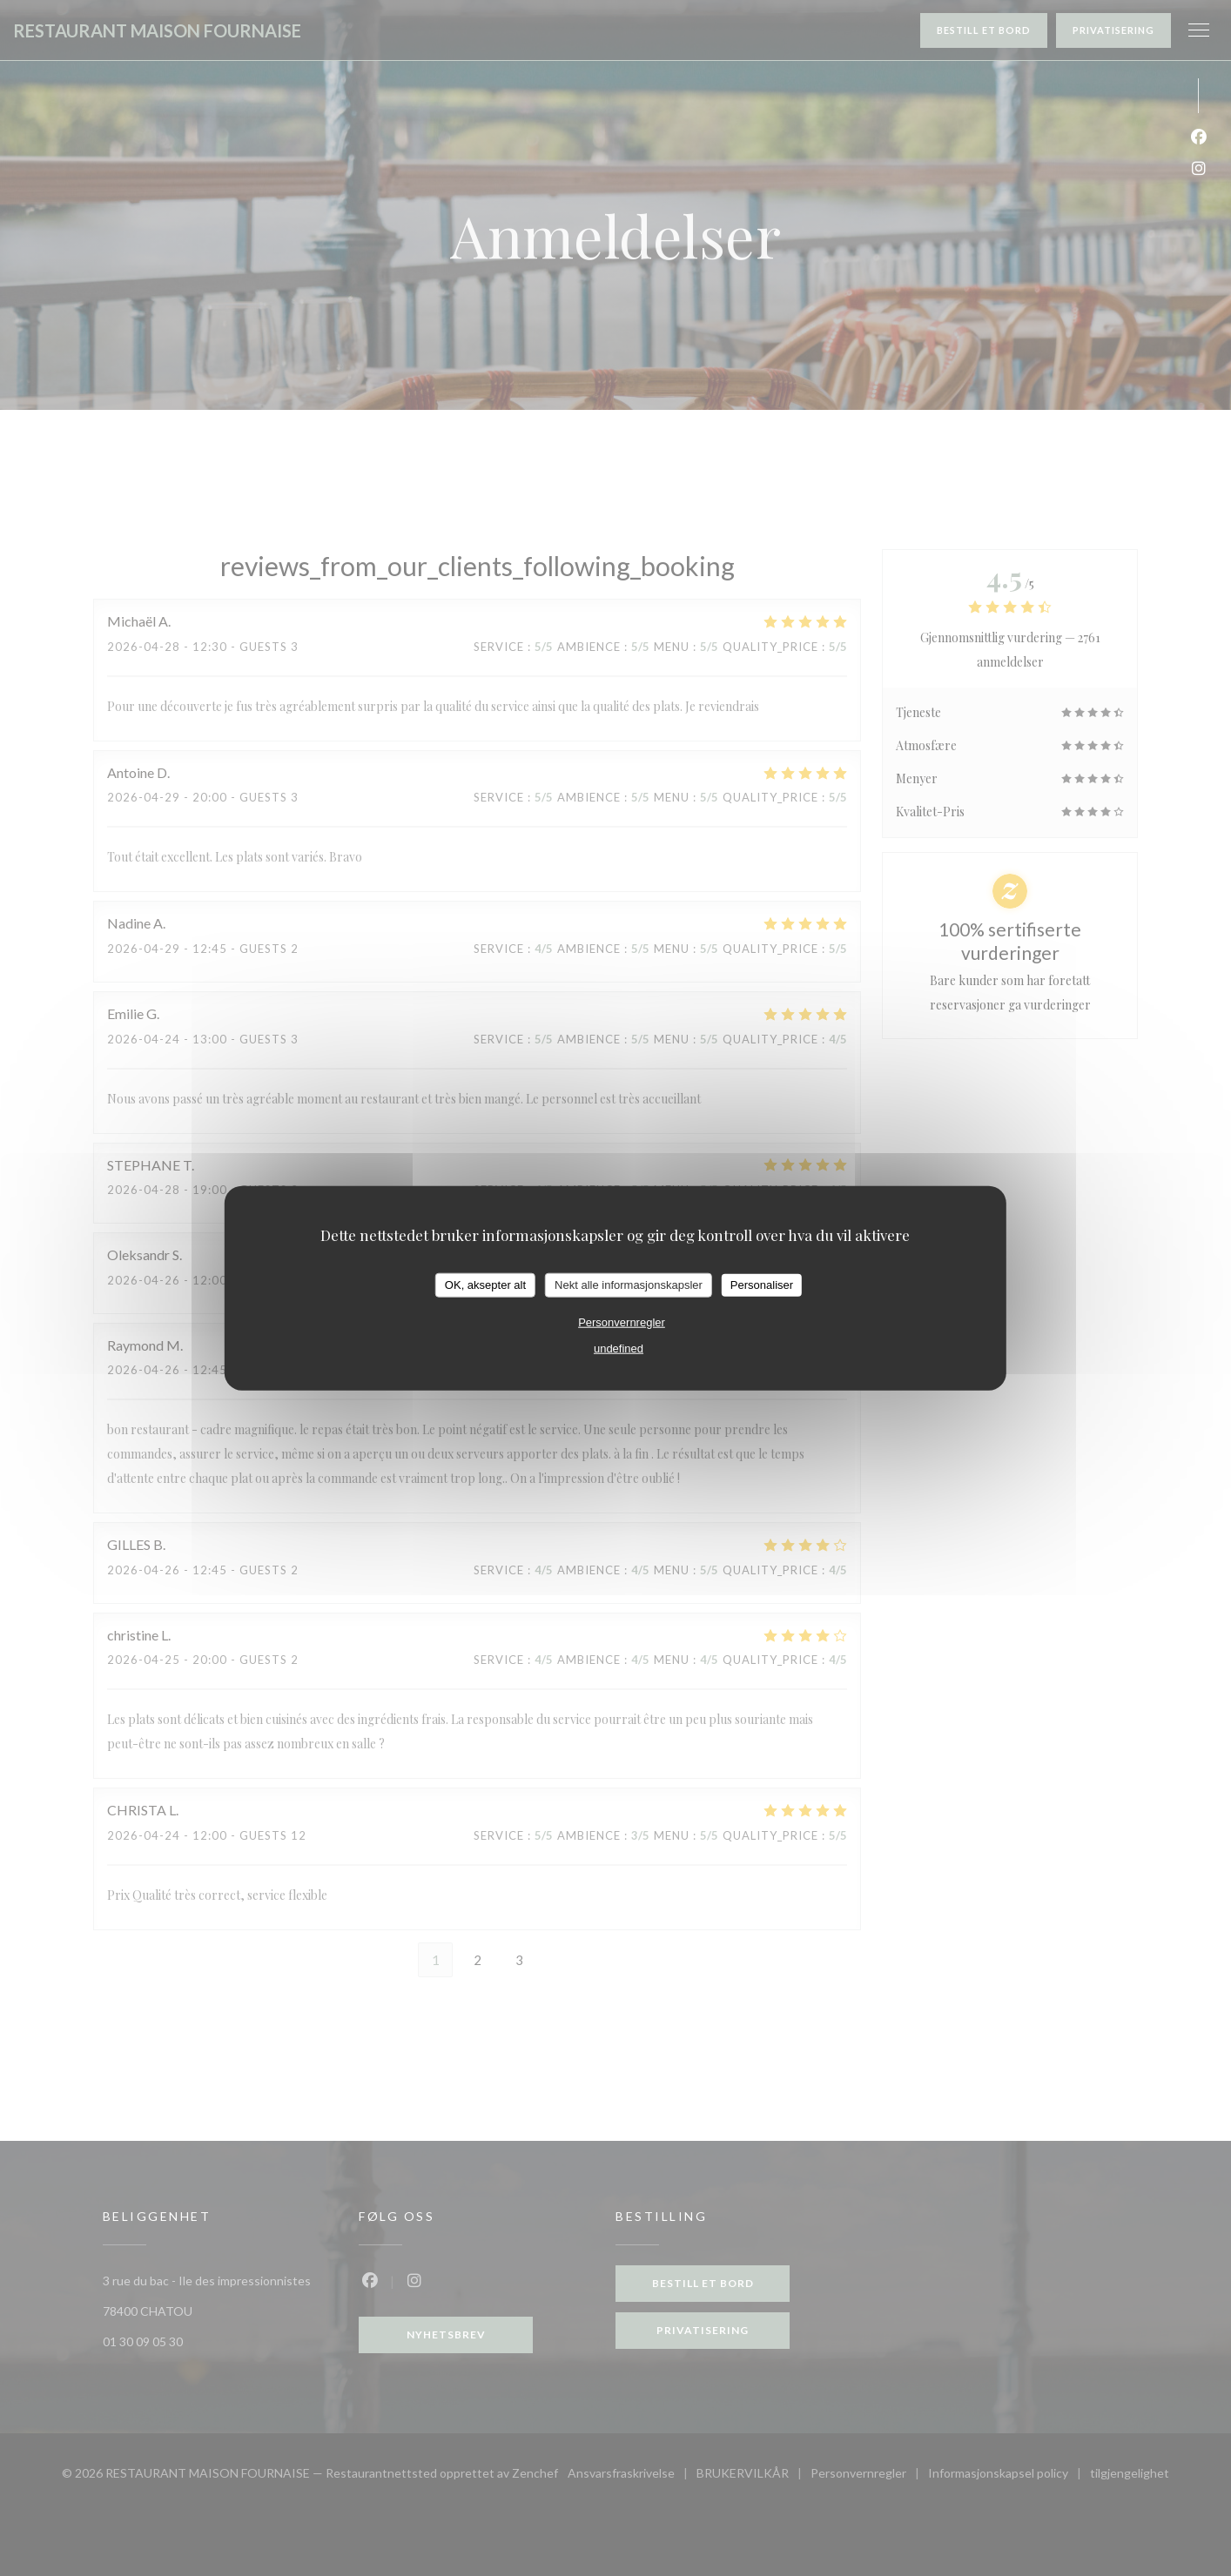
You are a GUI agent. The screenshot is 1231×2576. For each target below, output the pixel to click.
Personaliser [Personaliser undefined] (761, 1284)
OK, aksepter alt (485, 1284)
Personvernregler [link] (621, 1321)
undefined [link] (618, 1347)
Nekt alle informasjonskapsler (629, 1284)
